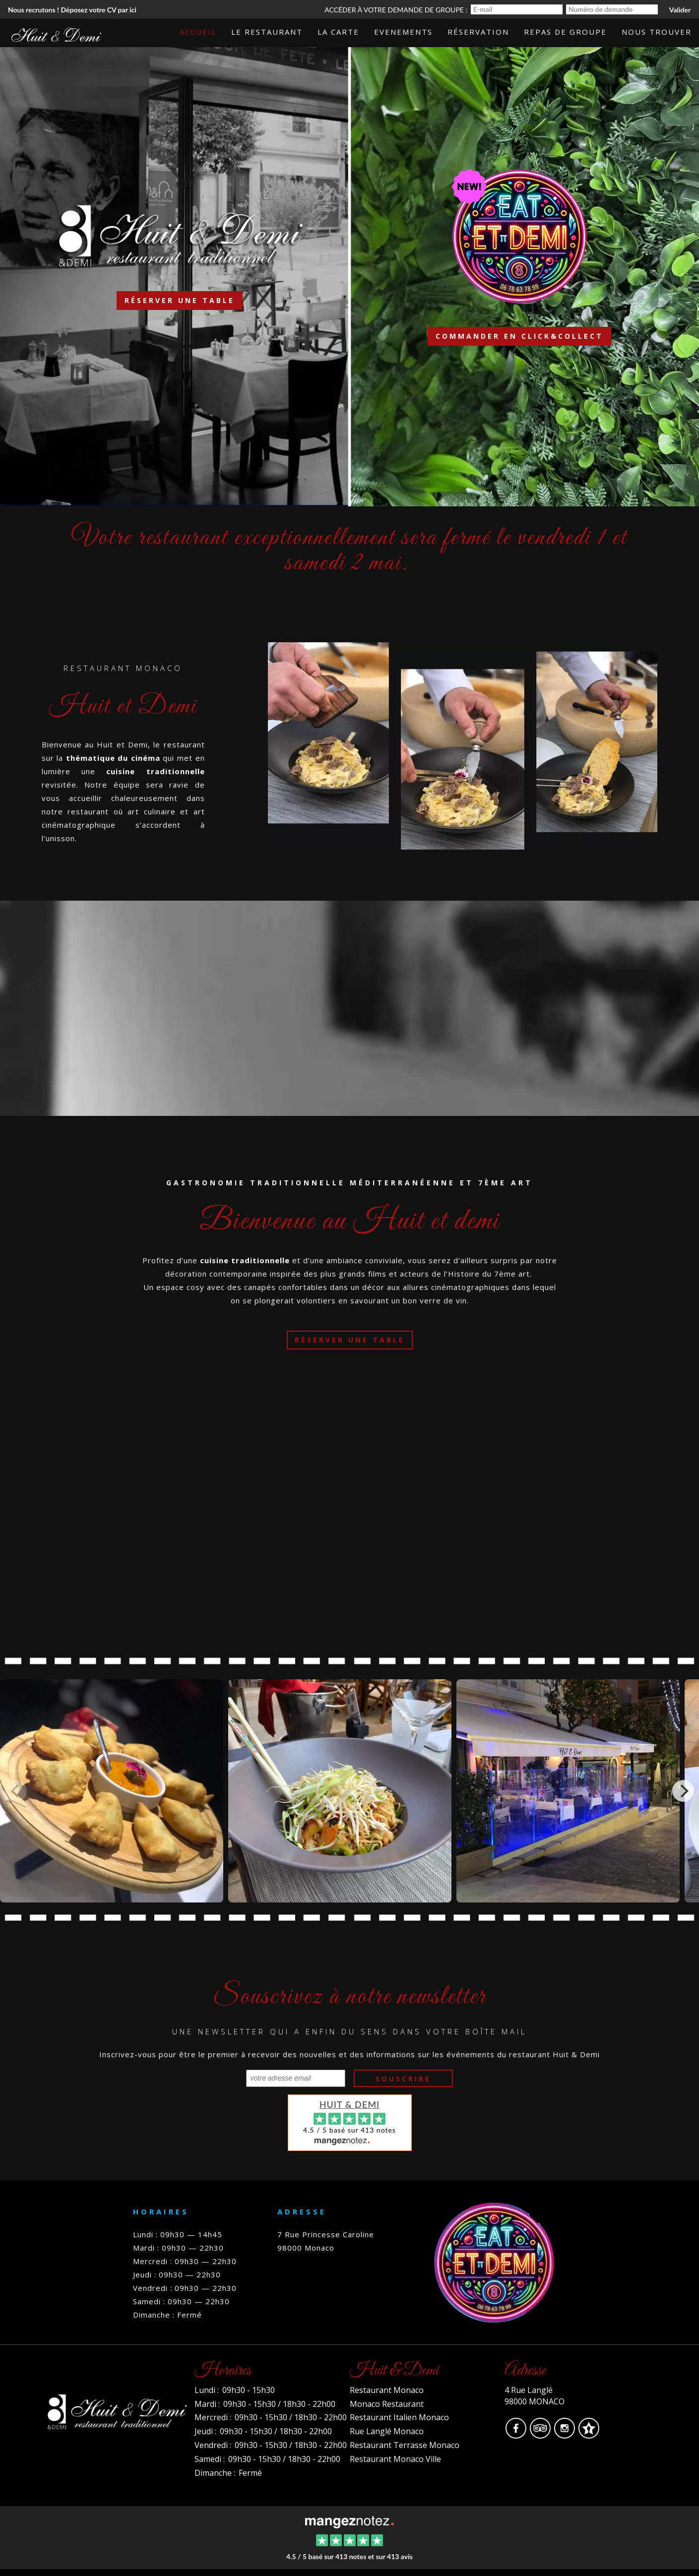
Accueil (198, 32)
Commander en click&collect (519, 336)
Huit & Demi (349, 2104)
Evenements (403, 32)
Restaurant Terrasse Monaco (404, 2445)
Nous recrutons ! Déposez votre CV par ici (72, 9)
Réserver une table (180, 300)
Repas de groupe (565, 32)
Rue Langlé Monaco (387, 2431)
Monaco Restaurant (387, 2403)
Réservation (478, 32)
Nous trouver (657, 32)
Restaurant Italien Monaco (399, 2417)
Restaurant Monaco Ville (395, 2458)
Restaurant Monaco (387, 2390)
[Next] (683, 1791)
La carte (338, 32)
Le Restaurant (267, 32)
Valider (680, 9)
